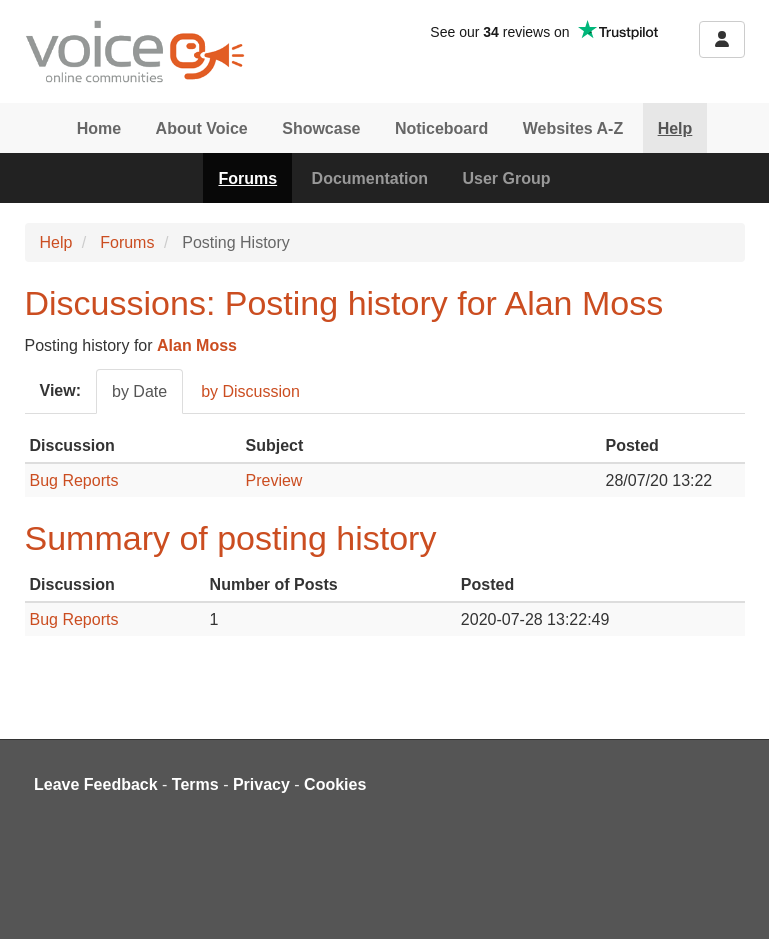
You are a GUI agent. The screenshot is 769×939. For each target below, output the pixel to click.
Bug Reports (74, 480)
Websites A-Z (573, 128)
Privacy (261, 784)
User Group (507, 178)
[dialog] (731, 899)
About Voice (202, 128)
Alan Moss (197, 345)
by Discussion (250, 391)
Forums (247, 178)
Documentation (370, 178)
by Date (139, 391)
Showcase (321, 128)
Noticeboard (441, 128)
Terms (195, 784)
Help (675, 128)
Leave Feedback (96, 784)
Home (99, 128)
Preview (274, 480)
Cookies (335, 784)
